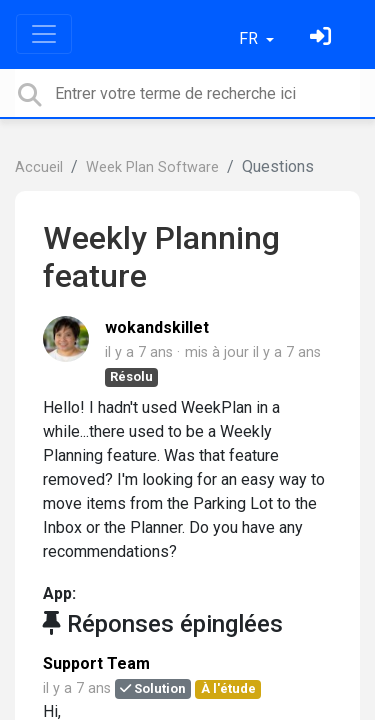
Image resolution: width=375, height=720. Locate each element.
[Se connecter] (323, 38)
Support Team (96, 663)
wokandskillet (157, 327)
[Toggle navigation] (44, 34)
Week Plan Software (152, 167)
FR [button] (250, 38)
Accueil (39, 167)
